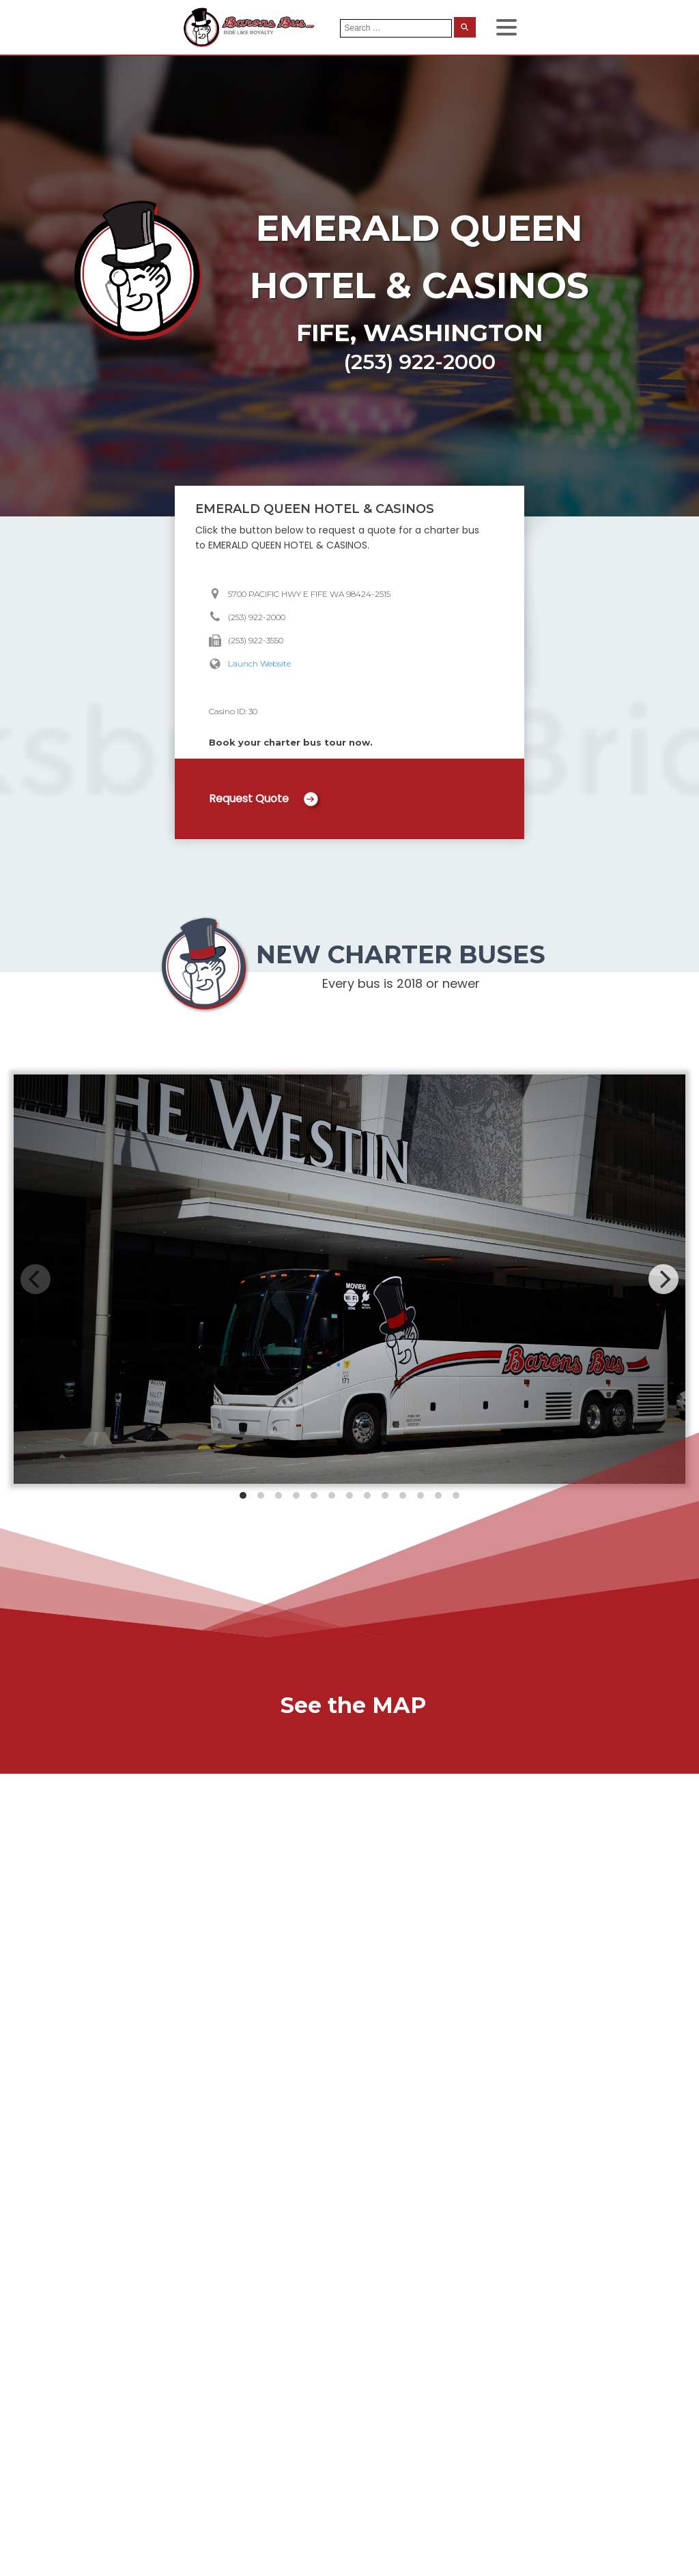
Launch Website (259, 663)
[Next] (663, 1279)
